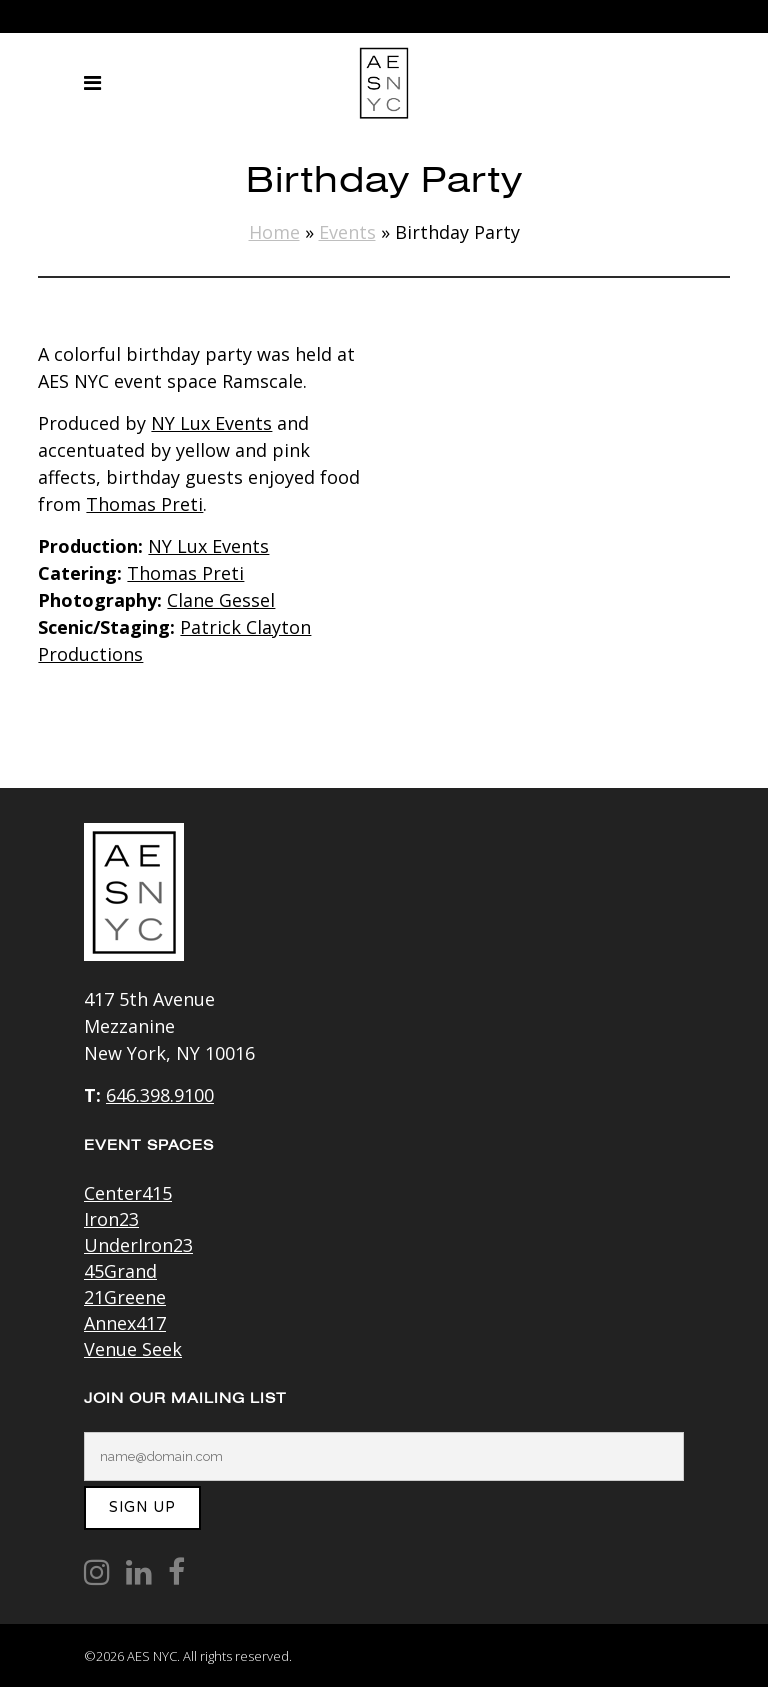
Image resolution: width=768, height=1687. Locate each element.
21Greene (125, 1297)
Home (274, 232)
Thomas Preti (144, 504)
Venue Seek (133, 1349)
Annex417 (125, 1323)
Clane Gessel (221, 600)
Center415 (128, 1193)
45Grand (120, 1271)
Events (347, 232)
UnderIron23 (138, 1245)
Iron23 (111, 1219)
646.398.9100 (160, 1095)
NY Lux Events (211, 423)
